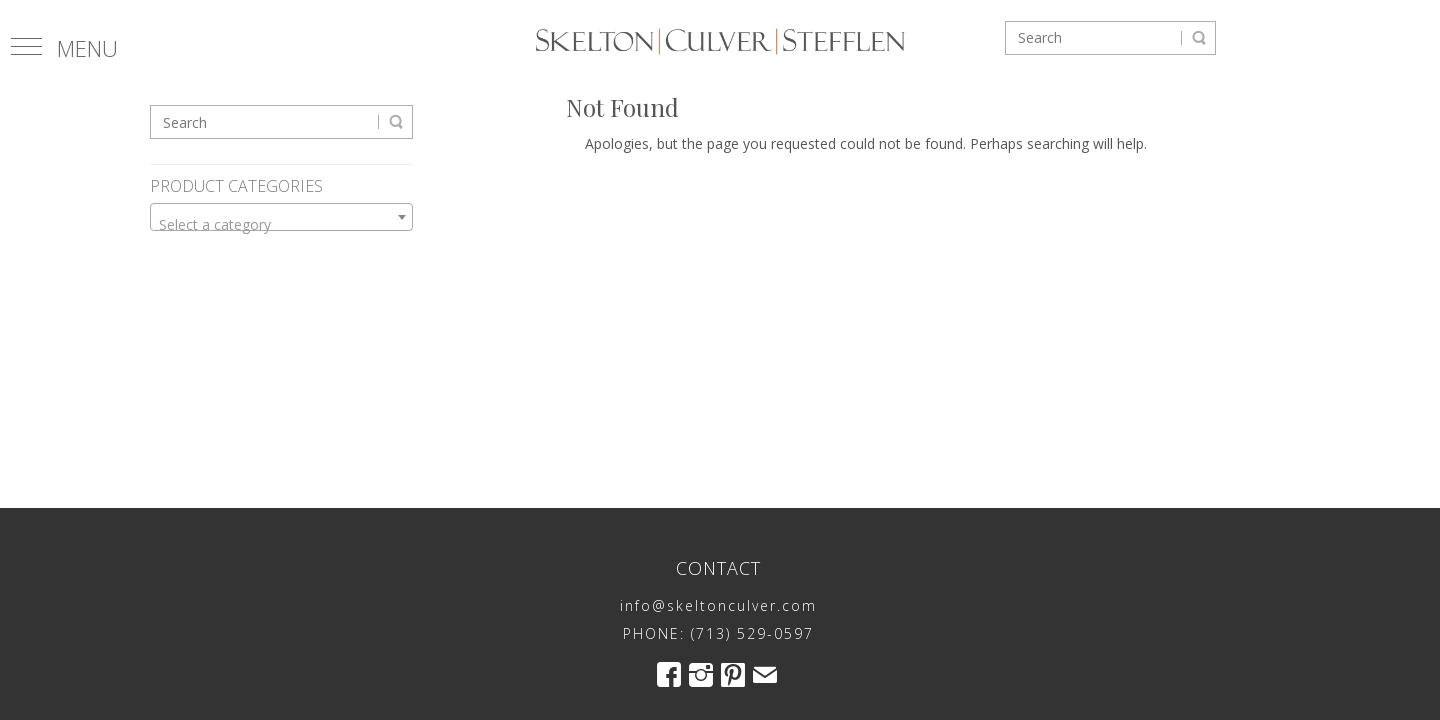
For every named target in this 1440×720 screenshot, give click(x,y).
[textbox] (281, 225)
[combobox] (281, 217)
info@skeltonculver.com (718, 605)
